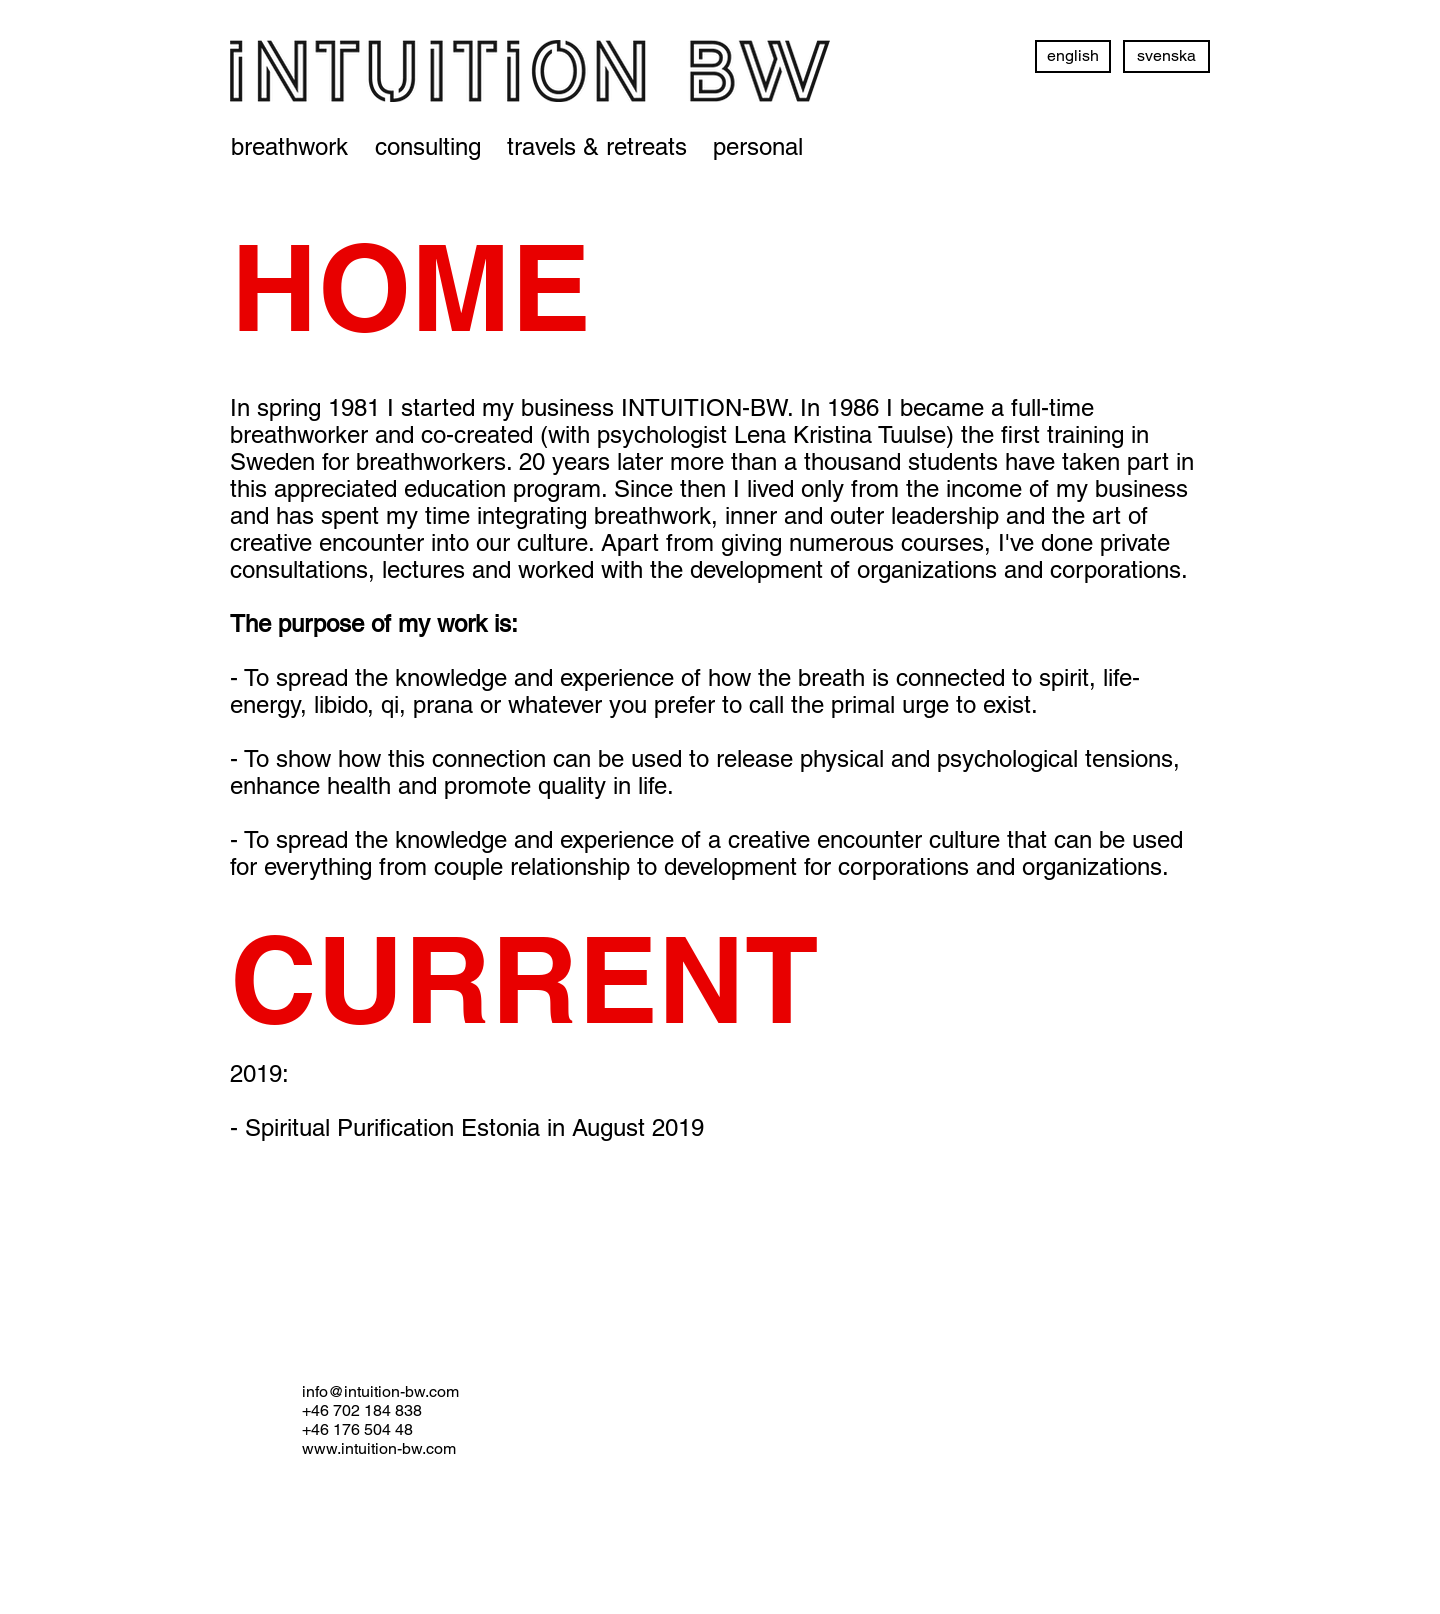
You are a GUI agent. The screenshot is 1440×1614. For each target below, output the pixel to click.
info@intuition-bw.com (380, 1391)
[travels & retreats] (597, 146)
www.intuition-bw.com (379, 1448)
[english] (1073, 56)
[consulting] (428, 146)
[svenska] (1166, 56)
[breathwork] (289, 146)
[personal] (758, 146)
